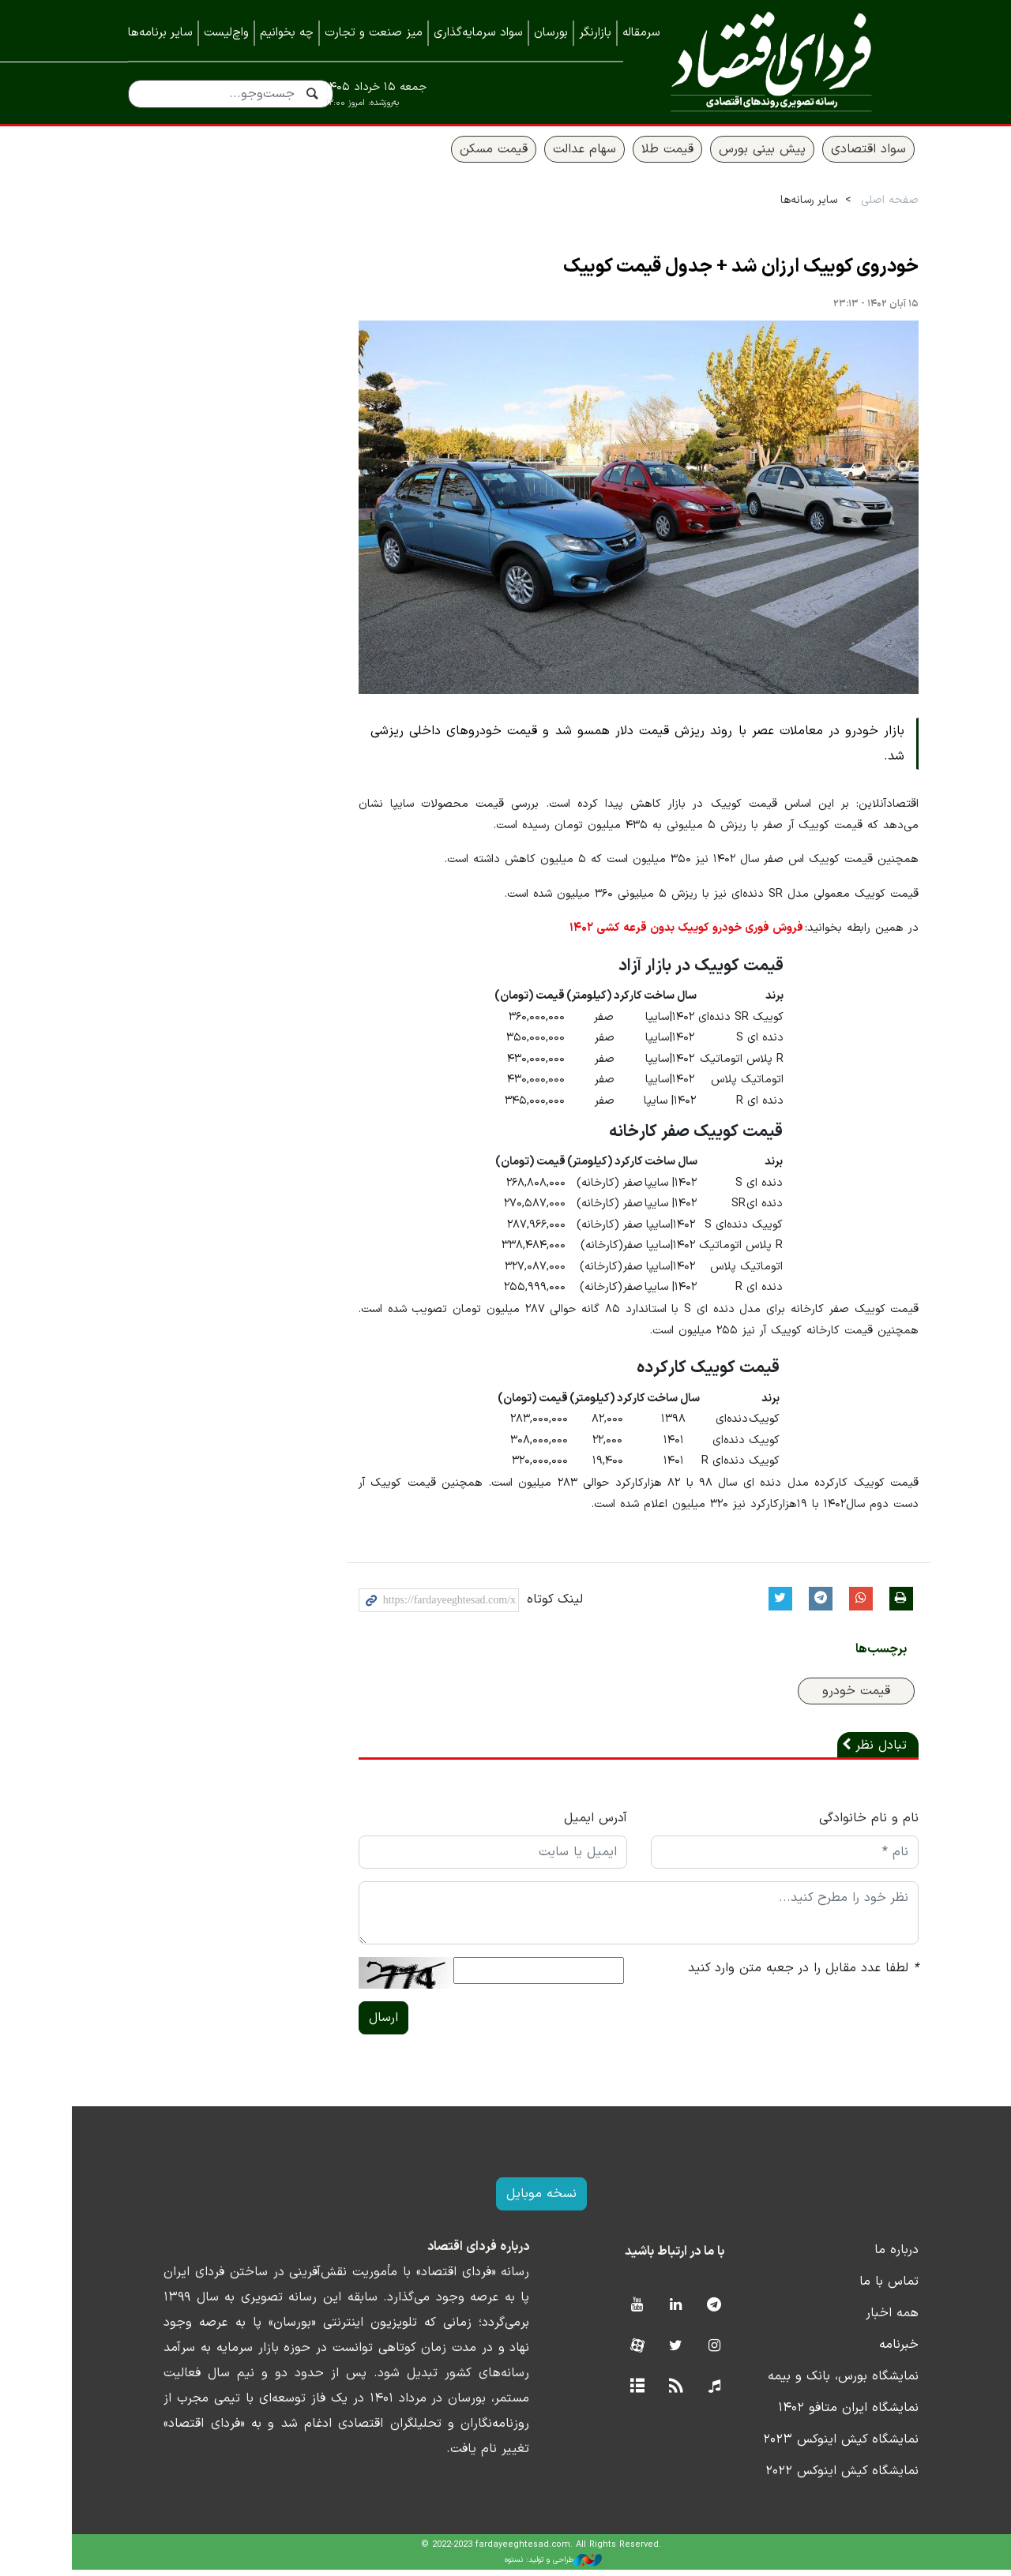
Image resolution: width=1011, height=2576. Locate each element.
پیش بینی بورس (726, 155)
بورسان (551, 33)
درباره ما (861, 2256)
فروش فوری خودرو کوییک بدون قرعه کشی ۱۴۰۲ (652, 934)
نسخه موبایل (506, 2200)
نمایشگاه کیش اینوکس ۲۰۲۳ (805, 2445)
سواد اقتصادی (832, 155)
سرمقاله (641, 33)
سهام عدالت (549, 155)
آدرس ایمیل (559, 1824)
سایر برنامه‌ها (160, 33)
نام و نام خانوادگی (833, 1824)
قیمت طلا (632, 155)
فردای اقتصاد (765, 61)
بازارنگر (595, 33)
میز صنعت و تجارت (374, 33)
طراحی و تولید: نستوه (517, 2565)
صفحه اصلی (854, 206)
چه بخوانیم (287, 33)
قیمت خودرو (821, 1697)
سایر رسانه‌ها (773, 206)
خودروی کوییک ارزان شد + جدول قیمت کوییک (705, 273)
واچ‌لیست (226, 33)
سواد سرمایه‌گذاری (478, 33)
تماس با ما (853, 2287)
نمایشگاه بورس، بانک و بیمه (807, 2382)
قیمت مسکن (458, 155)
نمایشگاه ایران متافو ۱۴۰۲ (812, 2414)
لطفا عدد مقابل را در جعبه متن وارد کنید (767, 1974)
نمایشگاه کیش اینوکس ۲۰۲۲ (806, 2477)
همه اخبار (856, 2319)
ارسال (348, 2024)
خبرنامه (863, 2351)
